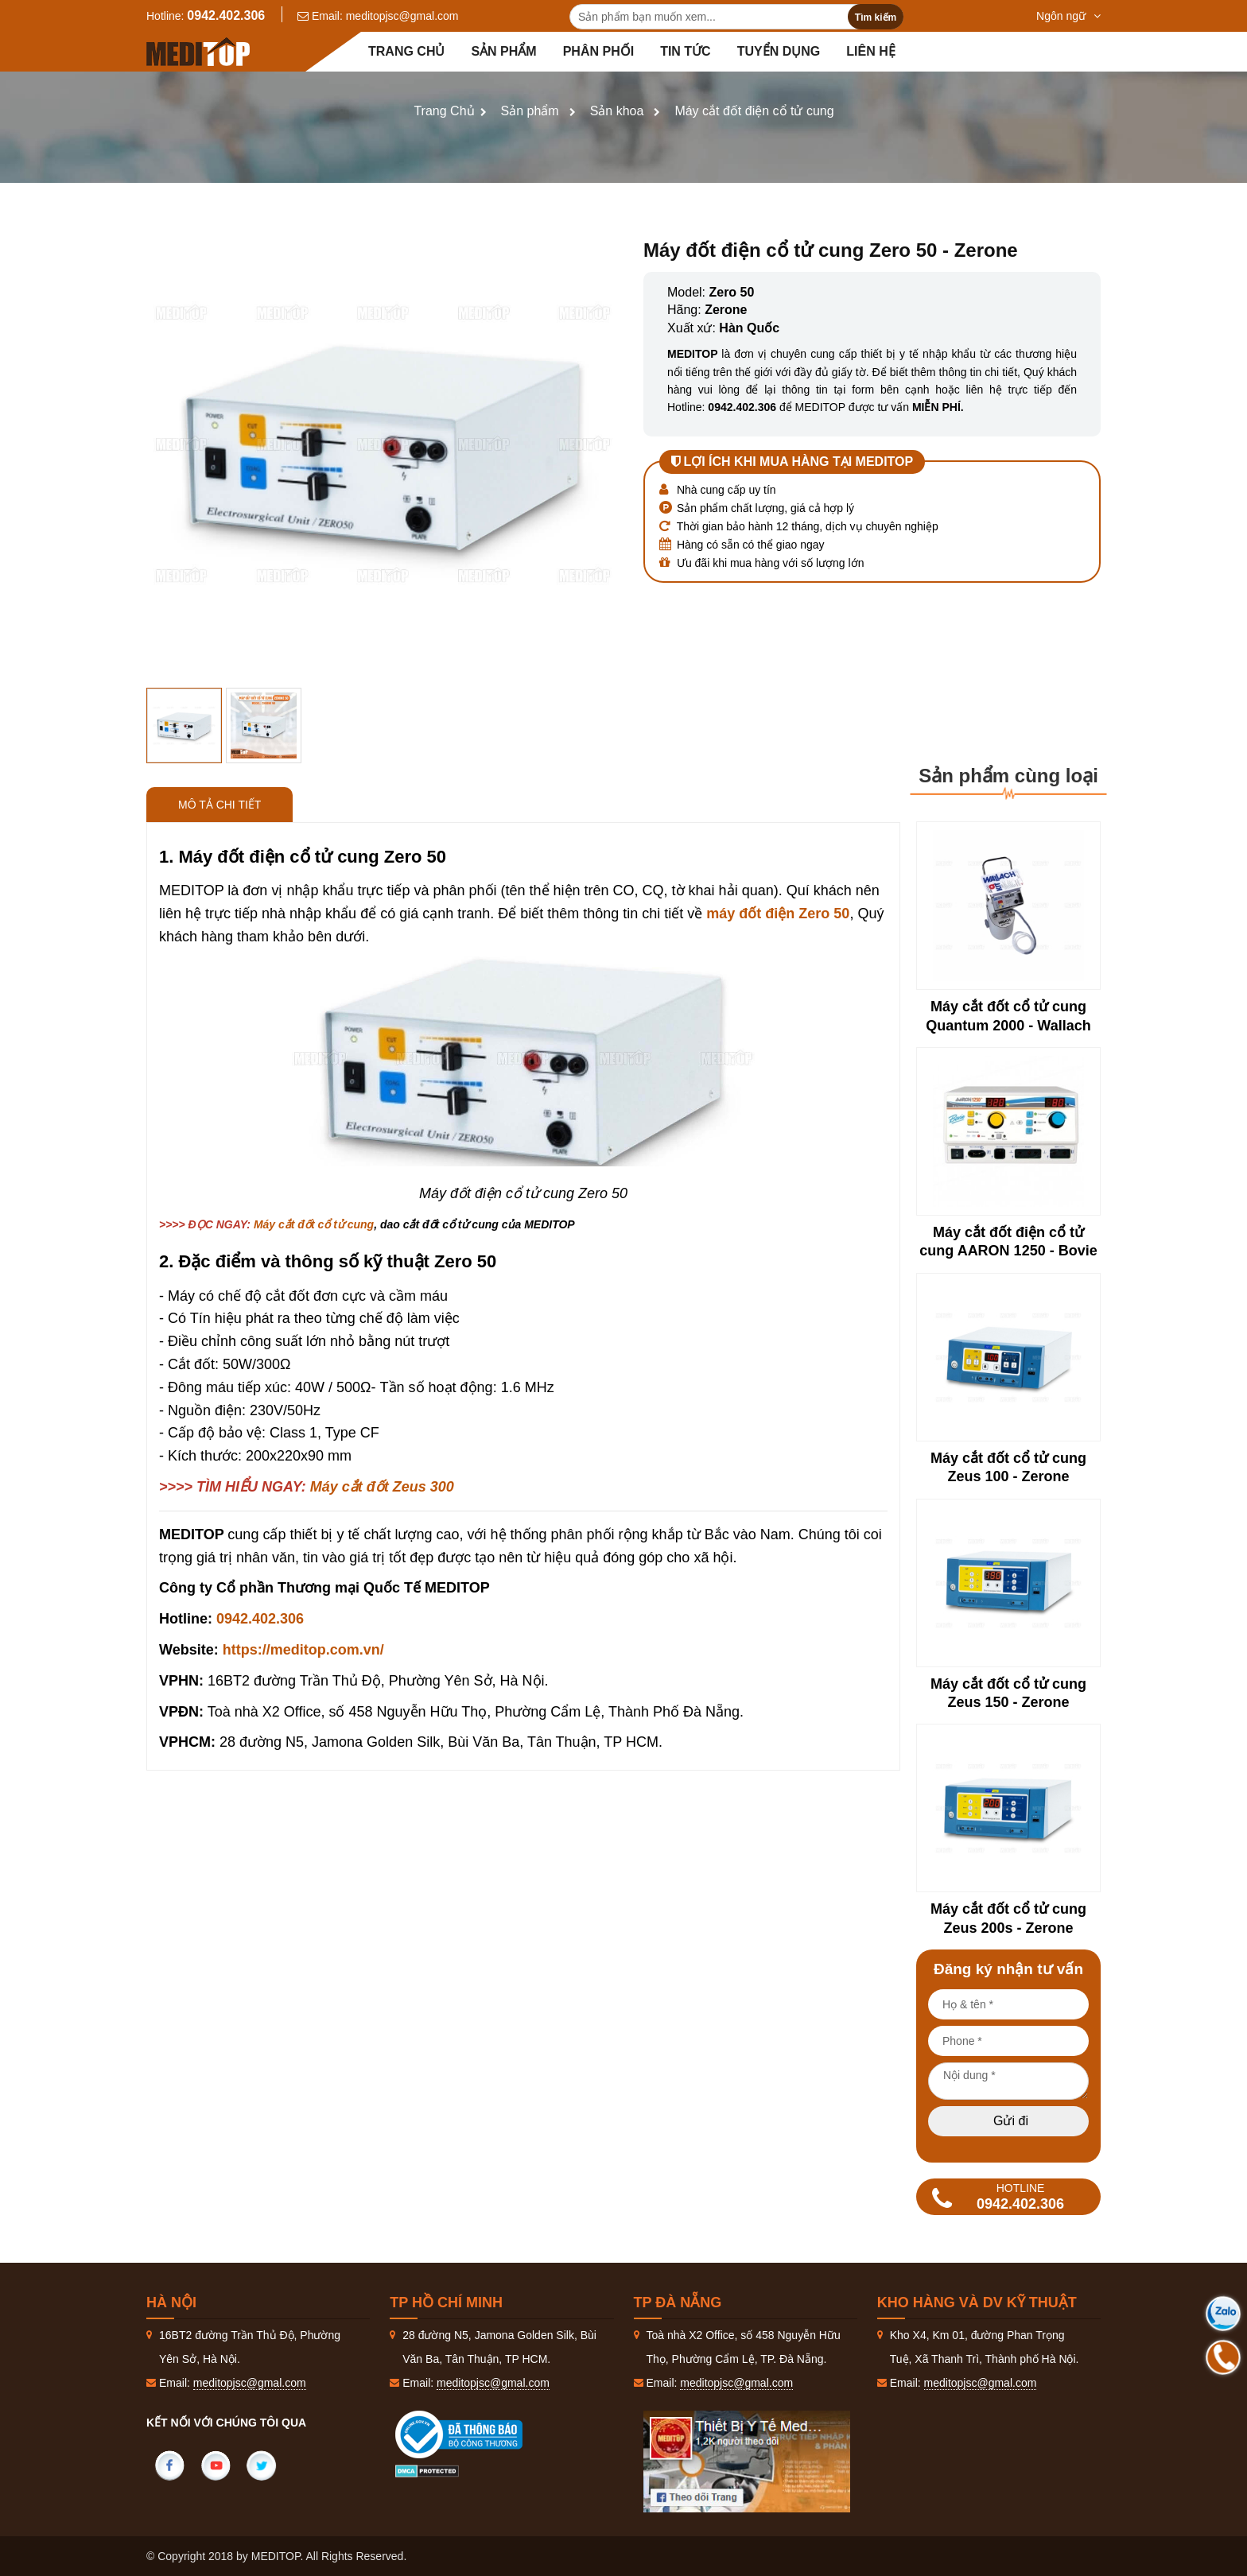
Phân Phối (598, 51)
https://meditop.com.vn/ (303, 1650)
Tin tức (685, 51)
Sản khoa (617, 111)
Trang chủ (406, 51)
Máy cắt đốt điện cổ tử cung (753, 111)
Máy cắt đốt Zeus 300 (382, 1487)
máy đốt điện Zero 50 (777, 913)
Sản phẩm (503, 51)
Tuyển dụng (779, 51)
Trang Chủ (444, 111)
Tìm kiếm (875, 17)
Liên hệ (870, 51)
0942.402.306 (226, 15)
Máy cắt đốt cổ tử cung (314, 1224)
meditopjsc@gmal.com (402, 16)
